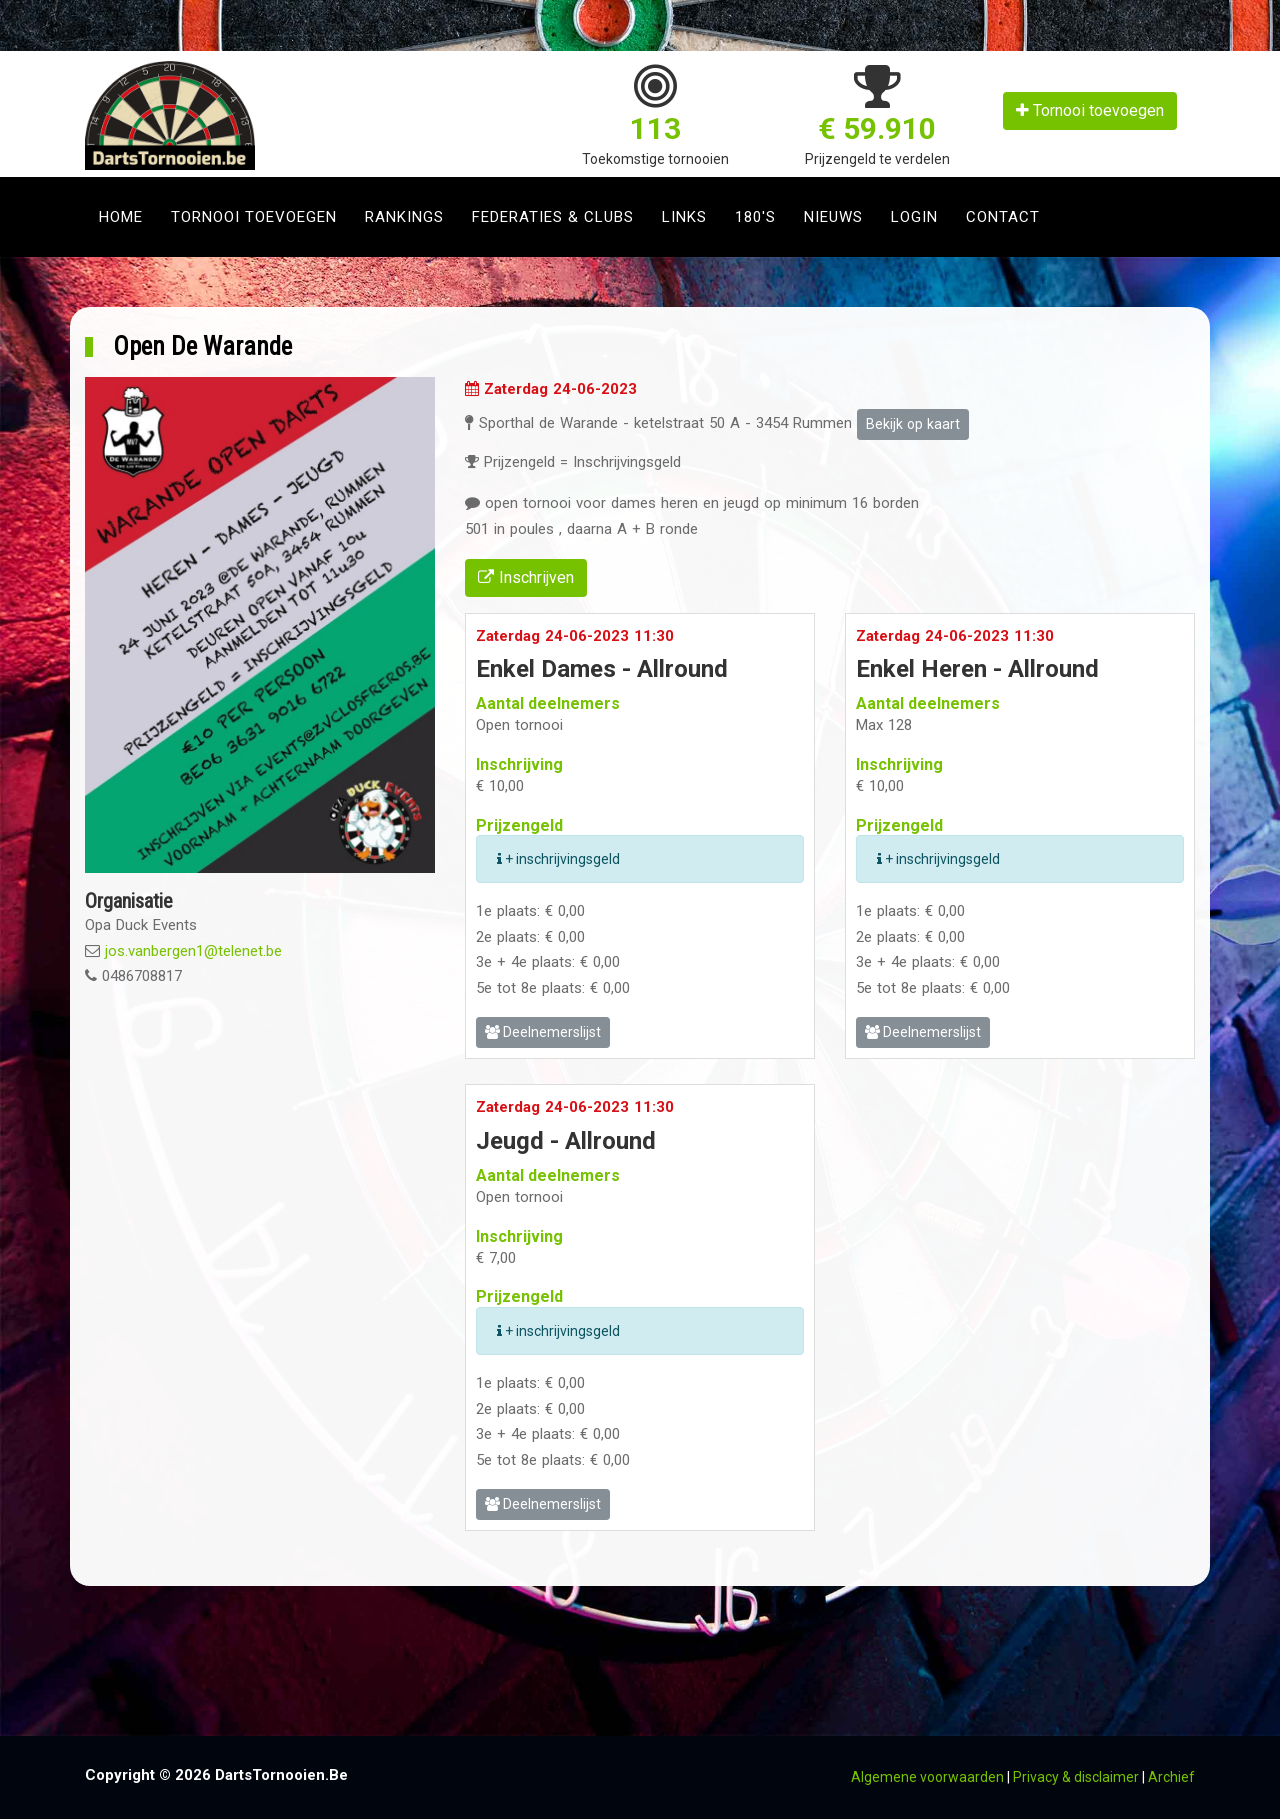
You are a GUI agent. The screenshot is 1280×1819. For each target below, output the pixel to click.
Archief (1171, 1777)
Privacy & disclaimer (1076, 1777)
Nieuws (833, 217)
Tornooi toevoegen (1090, 110)
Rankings (404, 217)
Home (121, 217)
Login (914, 217)
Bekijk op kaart (913, 424)
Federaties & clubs (553, 217)
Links (684, 217)
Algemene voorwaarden (927, 1777)
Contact (1003, 217)
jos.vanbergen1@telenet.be (193, 951)
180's (755, 217)
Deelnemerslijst (543, 1032)
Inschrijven (526, 577)
